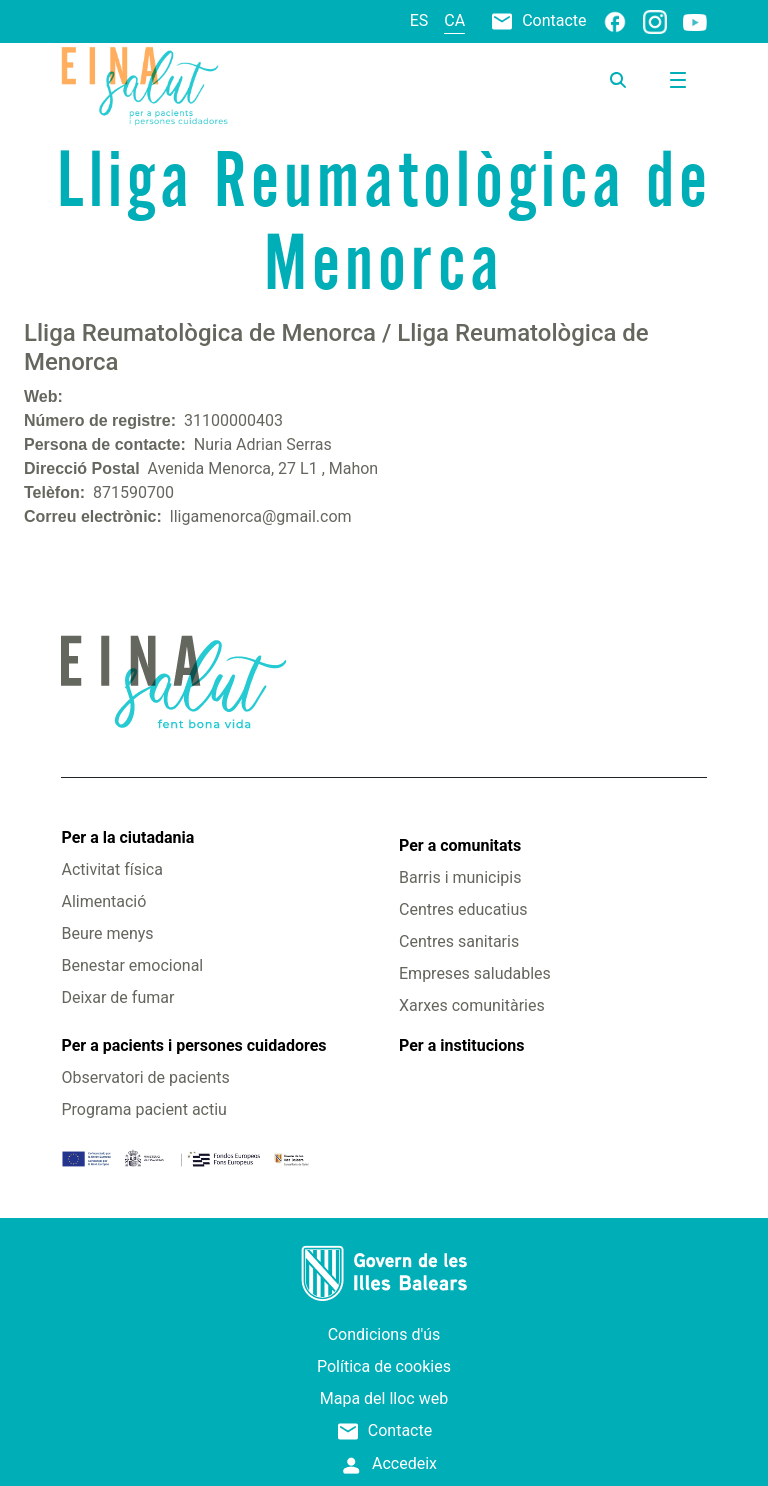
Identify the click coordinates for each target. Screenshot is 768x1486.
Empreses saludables (475, 973)
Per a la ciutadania (127, 837)
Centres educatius (463, 909)
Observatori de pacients (145, 1077)
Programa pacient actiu (143, 1109)
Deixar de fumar (117, 997)
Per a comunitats (460, 845)
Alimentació (103, 901)
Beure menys (107, 933)
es (419, 20)
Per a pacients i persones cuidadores (193, 1045)
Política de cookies (384, 1366)
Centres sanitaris (459, 941)
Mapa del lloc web (384, 1398)
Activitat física (111, 869)
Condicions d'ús (384, 1334)
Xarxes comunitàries (472, 1005)
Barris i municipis (460, 877)
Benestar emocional (132, 965)
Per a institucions (461, 1045)
